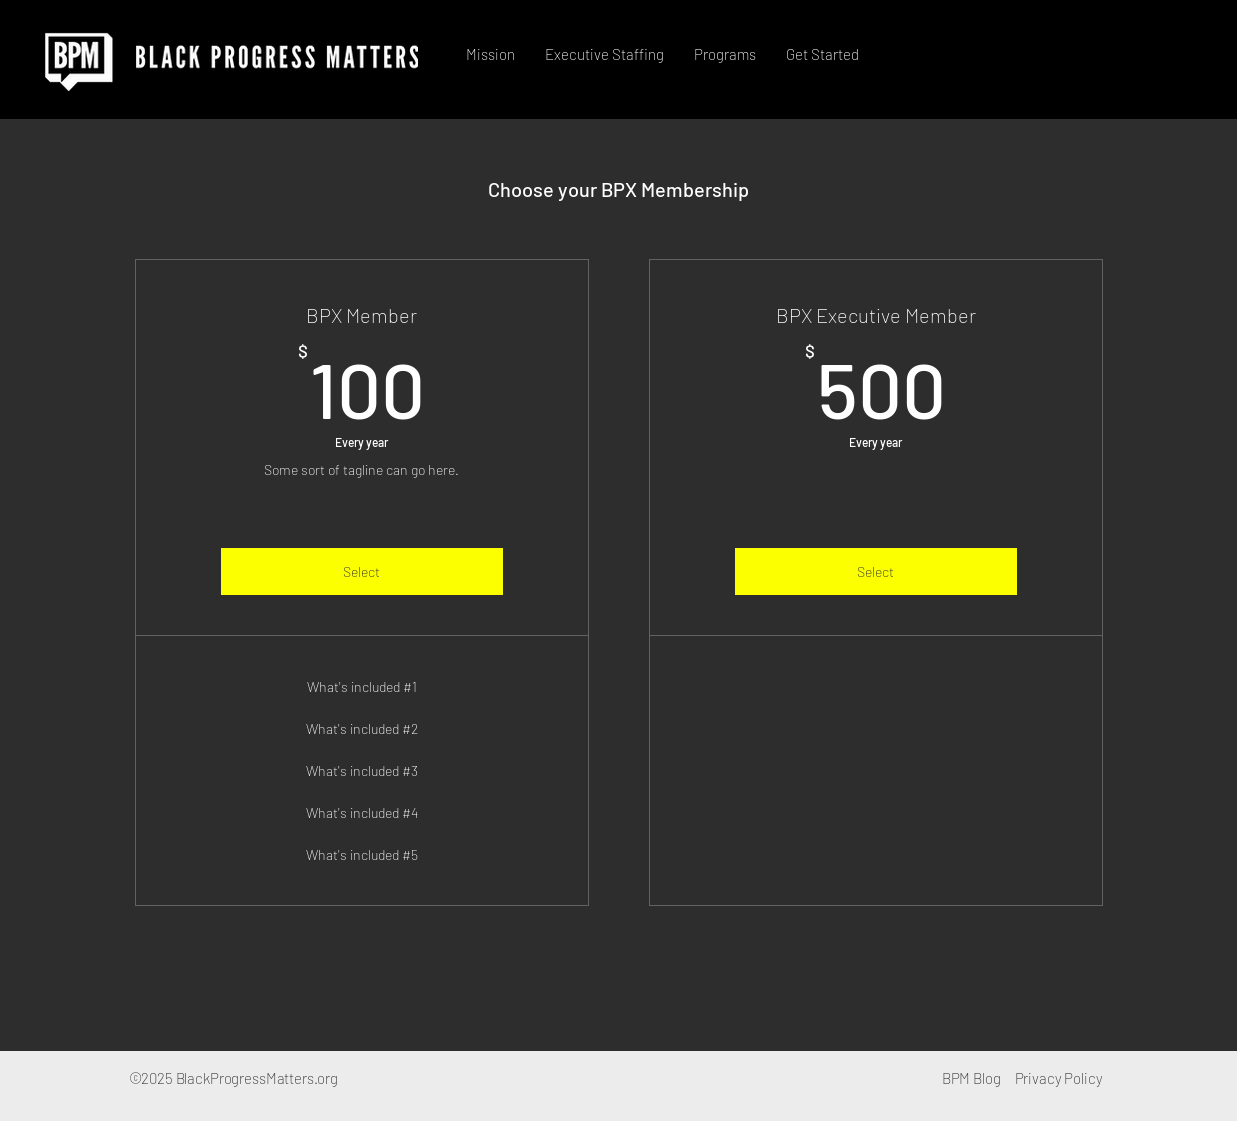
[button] (604, 54)
